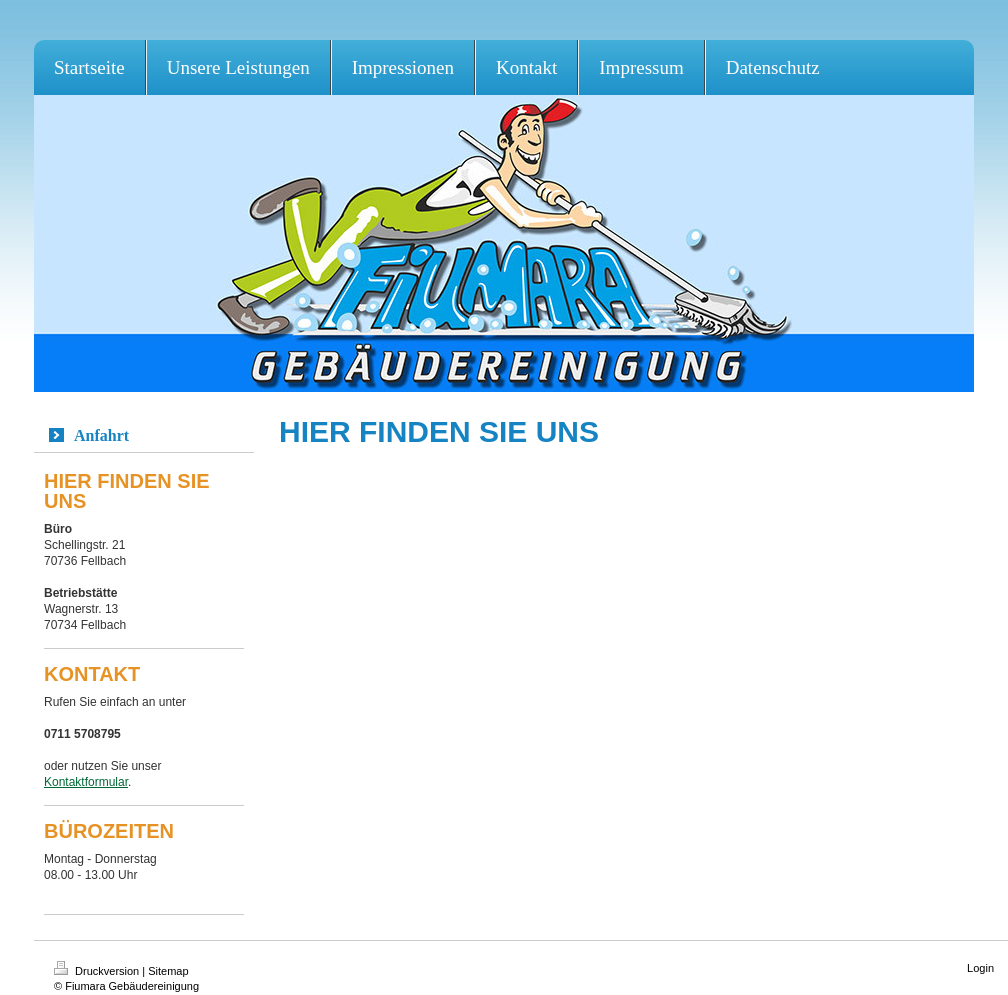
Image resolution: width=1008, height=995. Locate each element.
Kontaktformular (86, 782)
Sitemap (168, 971)
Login (980, 968)
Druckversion (98, 971)
